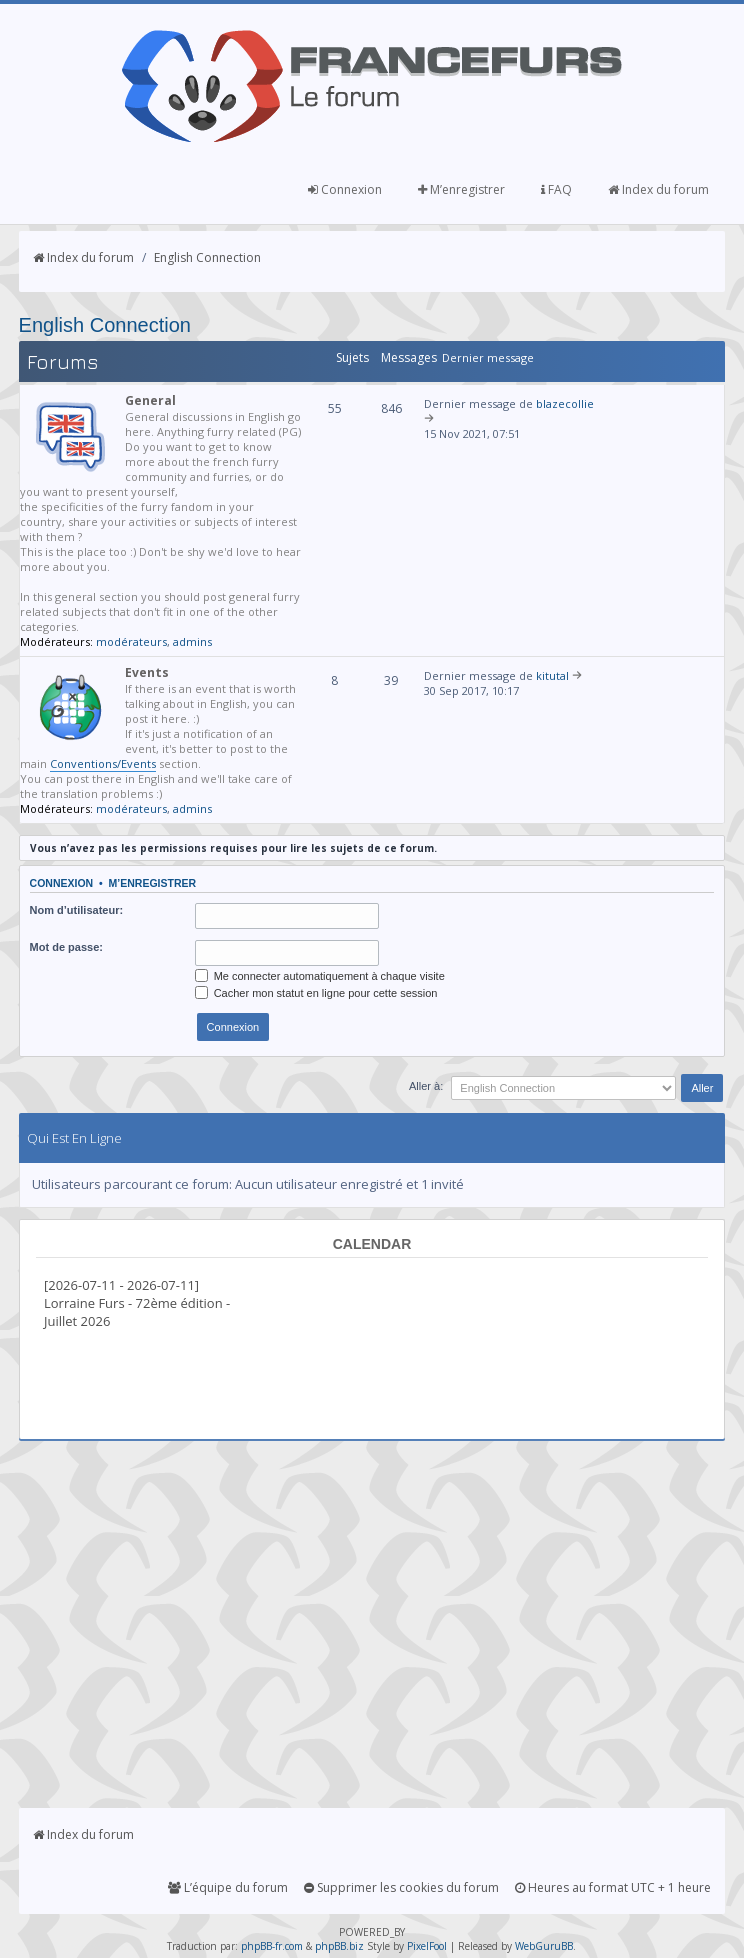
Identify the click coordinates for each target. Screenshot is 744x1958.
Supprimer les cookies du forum (401, 1887)
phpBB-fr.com (272, 1946)
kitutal (552, 675)
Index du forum (658, 189)
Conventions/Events (103, 763)
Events (147, 672)
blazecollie (565, 403)
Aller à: (426, 1086)
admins (192, 641)
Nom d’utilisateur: (77, 910)
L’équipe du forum (228, 1887)
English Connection (207, 257)
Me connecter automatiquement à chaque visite (320, 976)
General (150, 400)
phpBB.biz (339, 1946)
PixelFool (427, 1946)
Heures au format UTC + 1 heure (613, 1887)
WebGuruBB (544, 1946)
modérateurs (131, 641)
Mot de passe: (66, 947)
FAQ (556, 189)
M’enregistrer (461, 189)
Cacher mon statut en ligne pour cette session (316, 993)
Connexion (345, 189)
